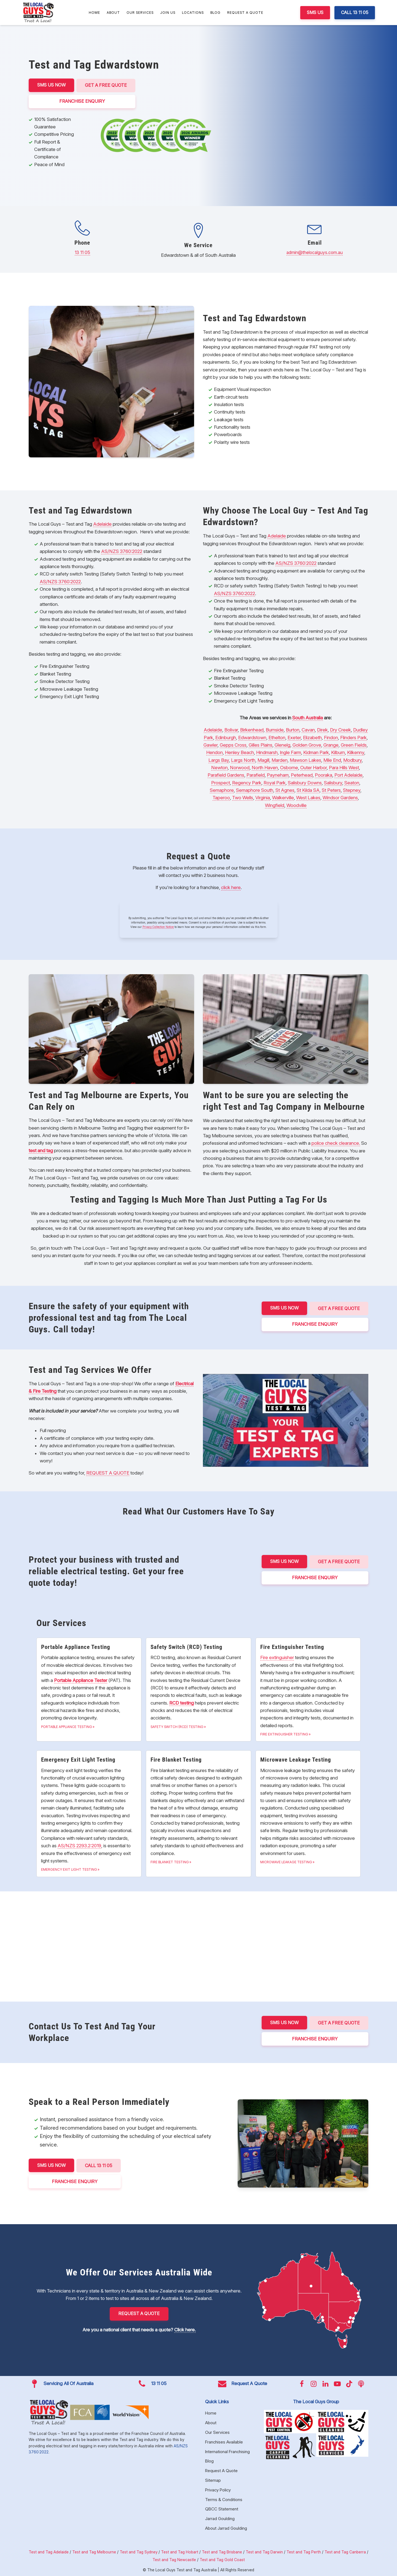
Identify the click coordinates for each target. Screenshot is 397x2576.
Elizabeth (312, 737)
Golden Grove (307, 745)
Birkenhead (252, 730)
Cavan (308, 730)
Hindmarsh (267, 752)
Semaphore (222, 790)
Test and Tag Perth (303, 2551)
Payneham (278, 775)
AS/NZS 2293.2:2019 (79, 1845)
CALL (100, 2165)
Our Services (140, 12)
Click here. (185, 2329)
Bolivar (231, 730)
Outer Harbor (313, 767)
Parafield (255, 775)
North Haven (265, 767)
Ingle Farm (290, 752)
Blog (215, 12)
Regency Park (246, 782)
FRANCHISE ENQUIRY (83, 101)
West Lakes (308, 797)
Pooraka (323, 775)
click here (231, 887)
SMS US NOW (51, 85)
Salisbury (333, 782)
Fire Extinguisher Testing (284, 1734)
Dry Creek (340, 730)
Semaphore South (254, 790)
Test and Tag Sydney (138, 2551)
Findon (331, 737)
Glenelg (282, 745)
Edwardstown (252, 737)
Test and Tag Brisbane (222, 2551)
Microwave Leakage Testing (286, 1862)
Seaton (351, 782)
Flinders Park (353, 737)
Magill (263, 760)
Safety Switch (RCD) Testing (177, 1726)
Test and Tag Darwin (264, 2551)
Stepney (351, 790)
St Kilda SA (308, 790)
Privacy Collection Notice (158, 926)
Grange (331, 745)
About (113, 12)
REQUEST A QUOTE (107, 1473)
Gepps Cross (233, 745)
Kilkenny (355, 752)
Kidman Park (316, 752)
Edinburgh (225, 737)
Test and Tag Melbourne (94, 2551)
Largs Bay (218, 760)
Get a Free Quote (107, 85)
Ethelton (277, 737)
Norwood (240, 767)
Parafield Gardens (226, 775)
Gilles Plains (260, 745)
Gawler (210, 745)
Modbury (352, 760)
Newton (219, 767)
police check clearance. (336, 1143)
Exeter (294, 737)
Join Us (167, 12)
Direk (322, 730)
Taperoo (221, 797)
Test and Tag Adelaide (49, 2551)
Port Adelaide (348, 775)
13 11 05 (82, 252)
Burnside (275, 730)
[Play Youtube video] (285, 1420)
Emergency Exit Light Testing (69, 1869)
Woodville (296, 805)
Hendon (214, 752)
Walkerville (283, 797)
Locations (193, 12)
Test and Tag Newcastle (174, 2559)
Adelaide (102, 524)
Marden (280, 760)
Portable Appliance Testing (66, 1726)
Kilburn (338, 752)
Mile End (332, 760)
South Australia (307, 717)
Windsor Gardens (340, 797)
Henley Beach (239, 752)
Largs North (243, 760)
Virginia (262, 797)
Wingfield (274, 805)
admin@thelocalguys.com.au (314, 252)
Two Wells (242, 797)
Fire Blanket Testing (170, 1862)
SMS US (315, 12)
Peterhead (302, 775)
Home (94, 12)
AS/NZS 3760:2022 (121, 551)
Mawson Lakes (305, 760)
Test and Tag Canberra (345, 2551)
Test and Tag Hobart (179, 2551)
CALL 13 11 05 (354, 12)
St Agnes (284, 790)
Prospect (220, 782)
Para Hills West (344, 767)
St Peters (331, 790)
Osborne (289, 767)
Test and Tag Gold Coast (222, 2559)
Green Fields (354, 745)
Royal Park (275, 782)
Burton (292, 730)
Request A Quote (245, 12)
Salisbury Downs (305, 782)
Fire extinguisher (277, 1657)
